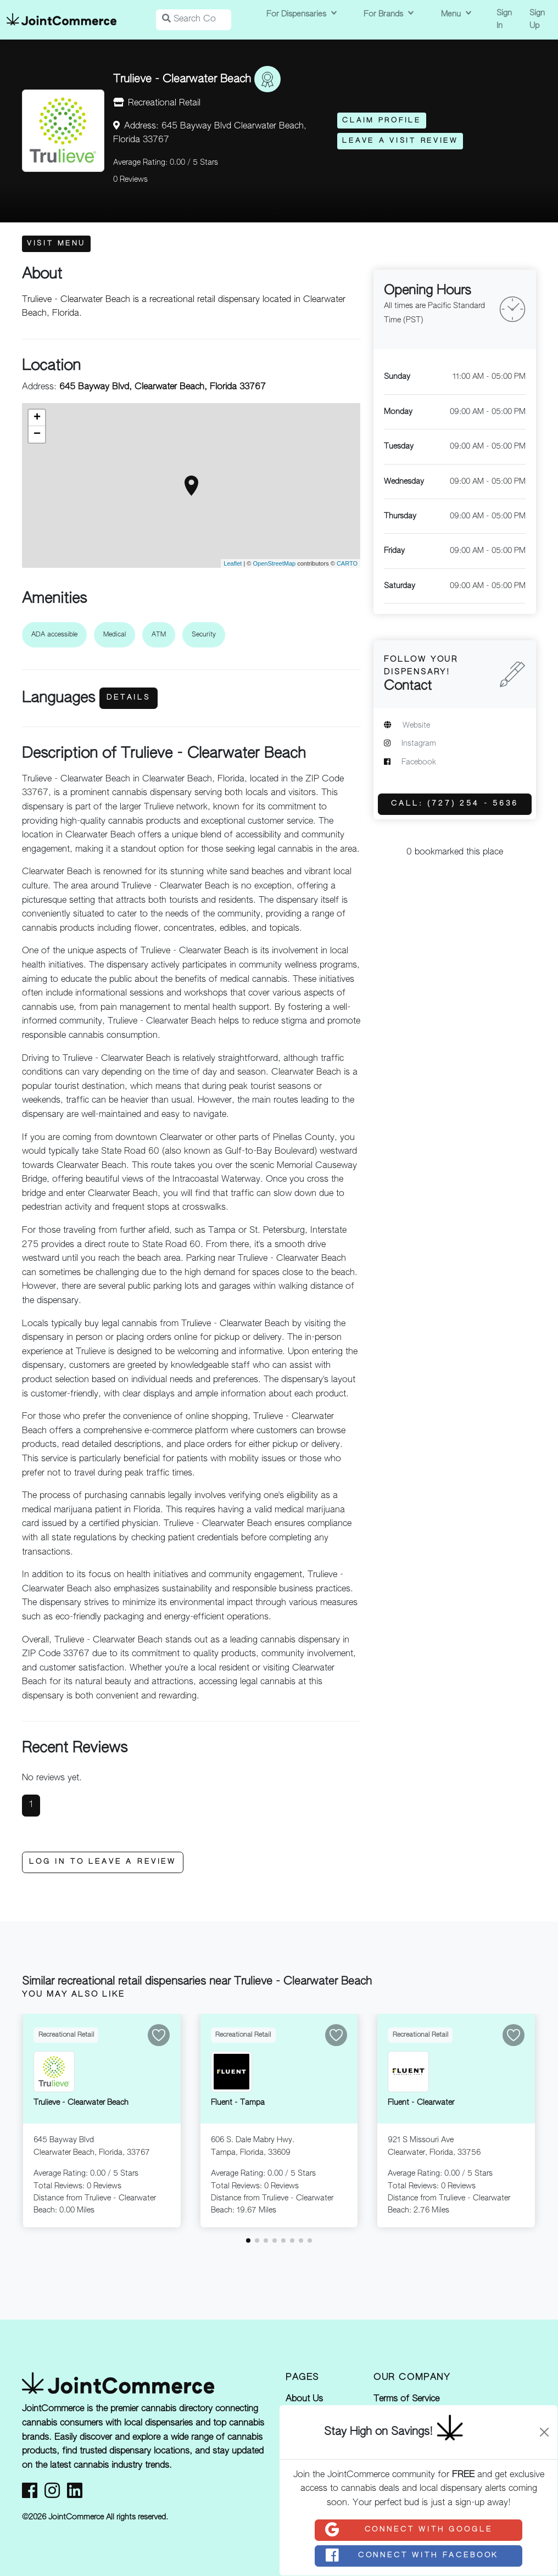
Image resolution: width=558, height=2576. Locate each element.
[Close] (544, 2432)
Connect (408, 2530)
